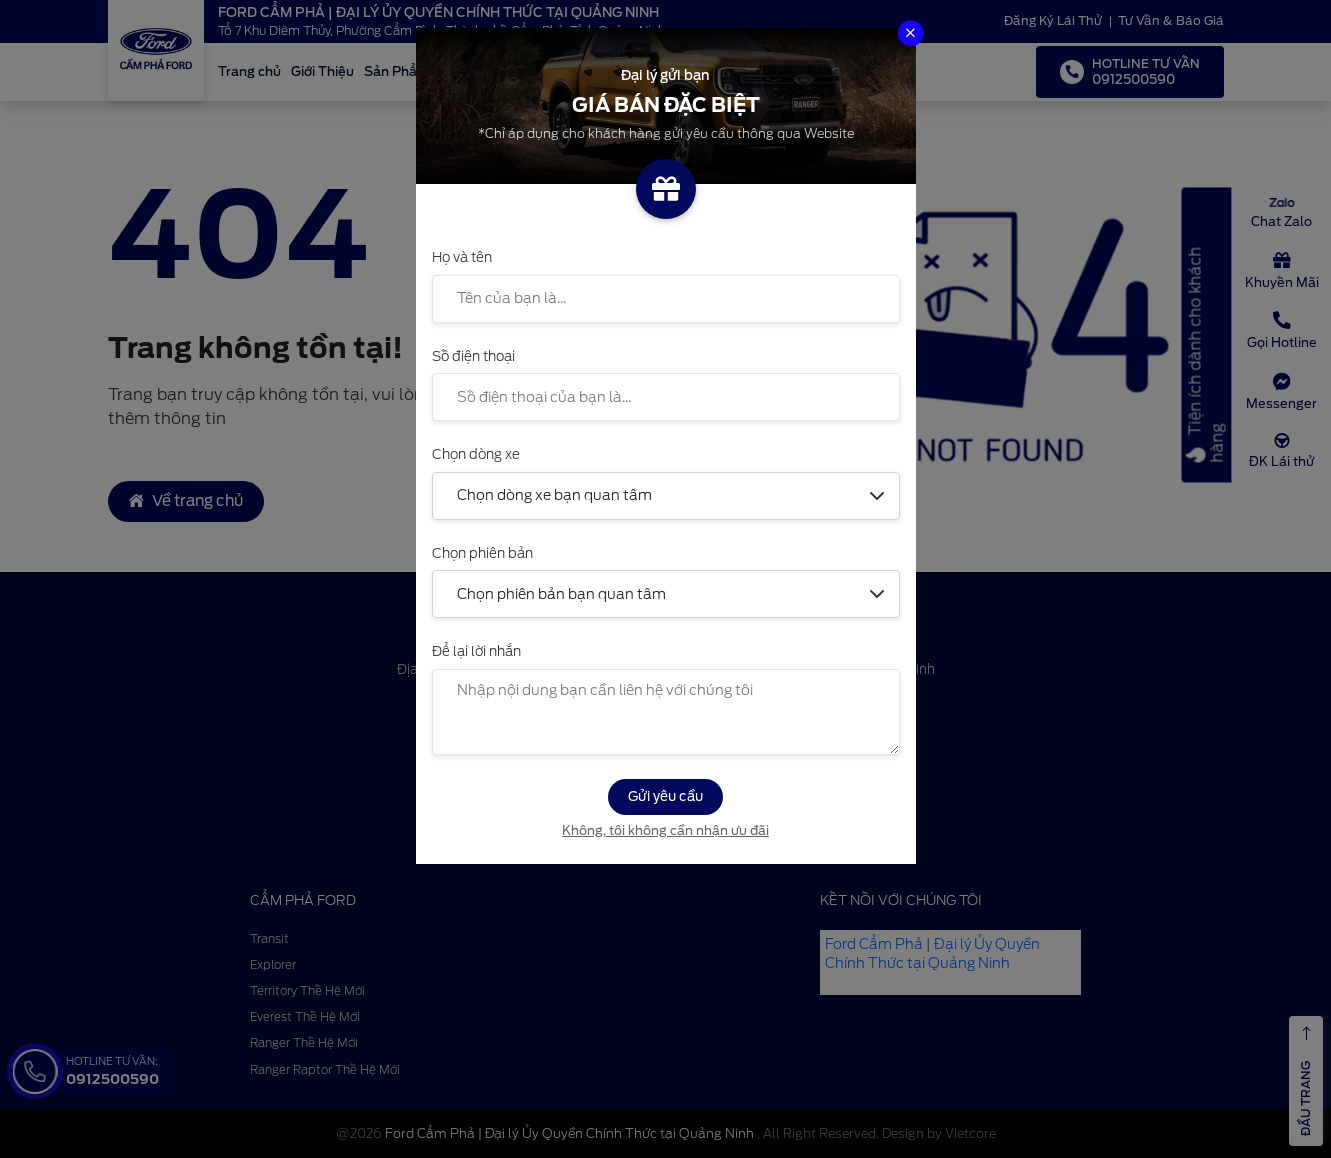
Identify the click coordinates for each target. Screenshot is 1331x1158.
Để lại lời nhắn (476, 651)
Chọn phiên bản (482, 553)
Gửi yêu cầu (665, 796)
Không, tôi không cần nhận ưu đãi (665, 830)
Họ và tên (462, 257)
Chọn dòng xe (476, 454)
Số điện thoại (473, 356)
